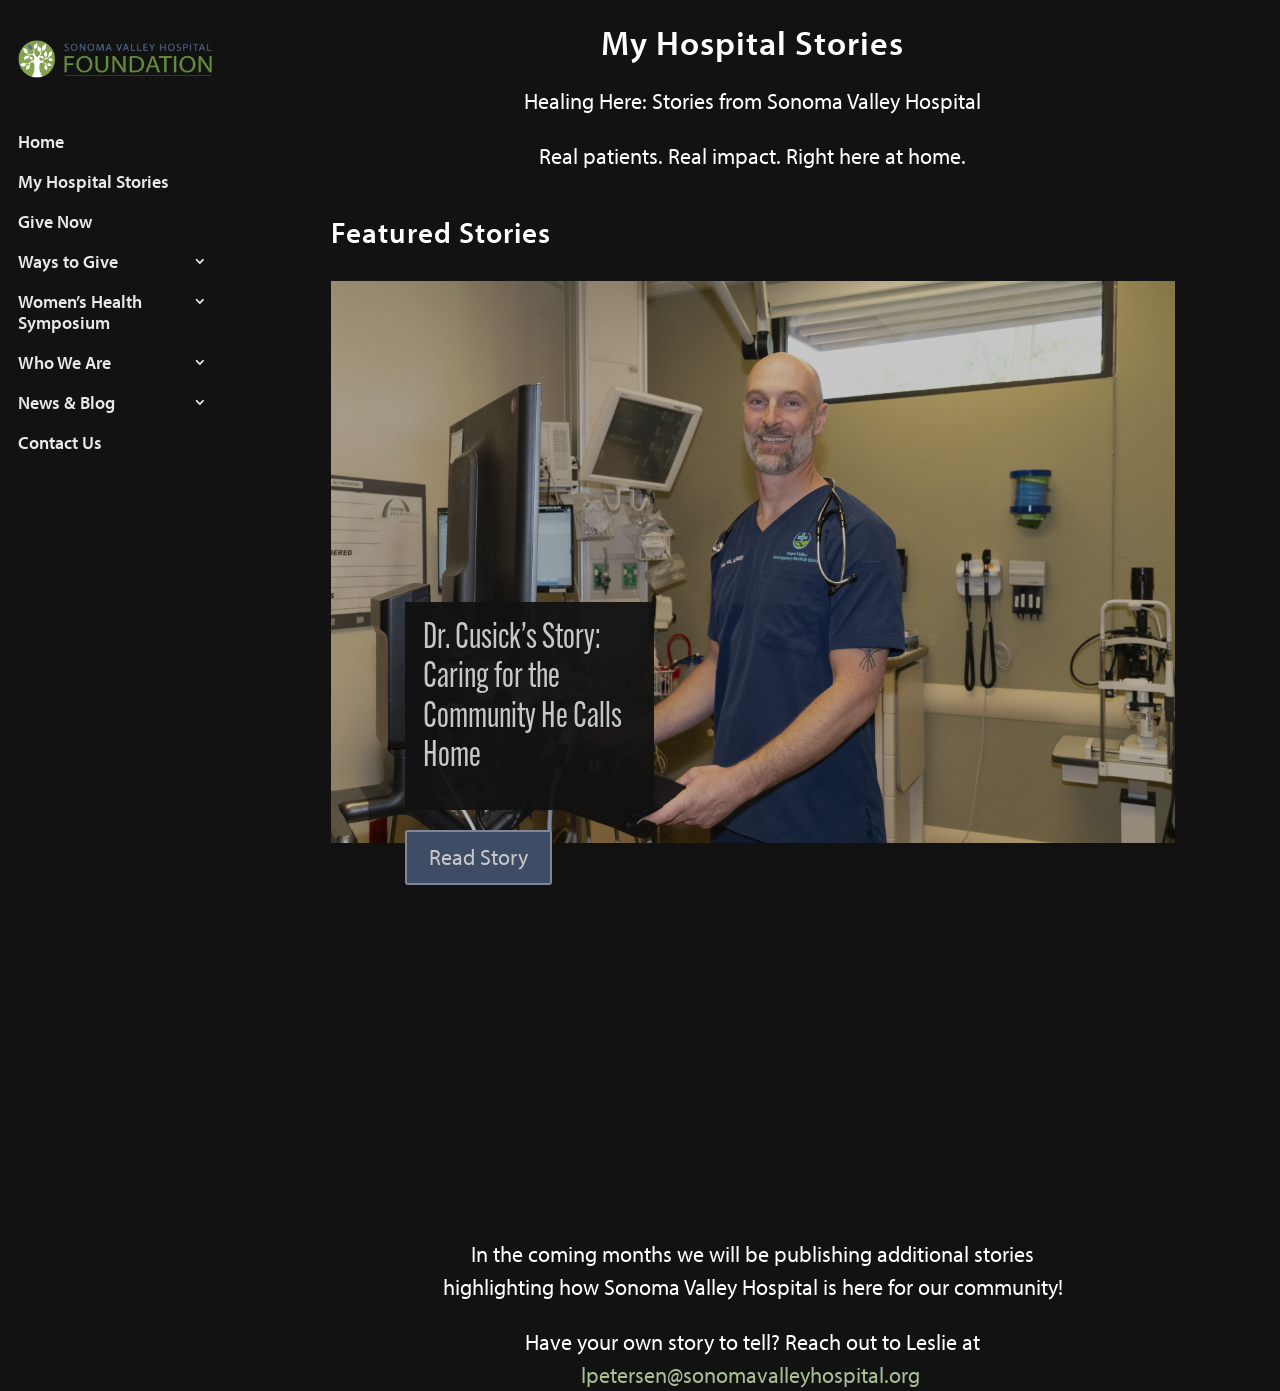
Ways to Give (68, 280)
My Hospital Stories (93, 200)
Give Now (55, 240)
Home (41, 160)
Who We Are (64, 381)
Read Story (478, 857)
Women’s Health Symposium (80, 330)
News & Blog (66, 421)
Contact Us (60, 461)
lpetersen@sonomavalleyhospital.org (750, 1375)
